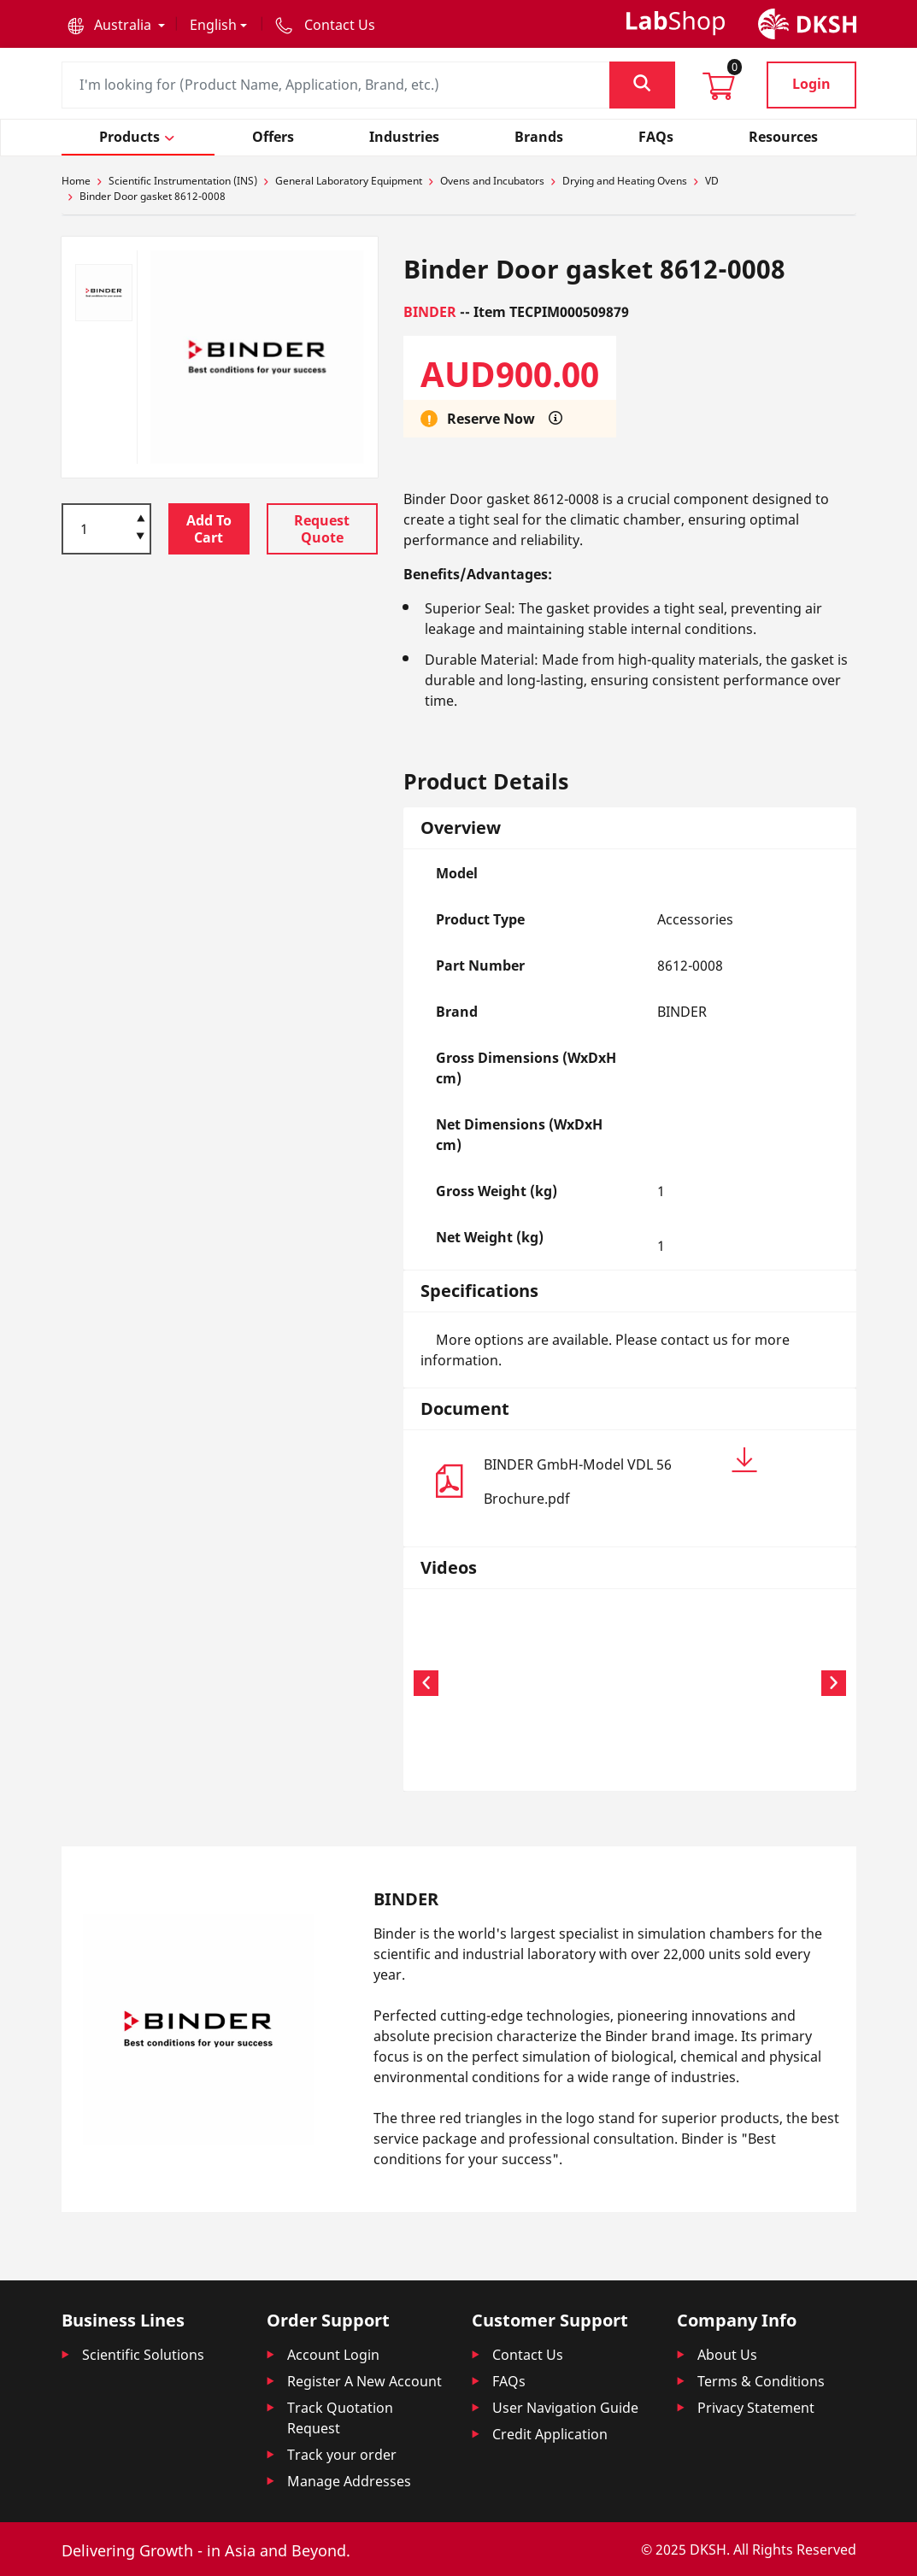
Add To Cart (209, 529)
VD (712, 180)
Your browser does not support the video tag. (490, 1680)
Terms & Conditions (761, 2381)
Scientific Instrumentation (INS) (183, 180)
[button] (116, 25)
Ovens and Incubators (492, 180)
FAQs (509, 2381)
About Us (727, 2354)
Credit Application (550, 2434)
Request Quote (322, 529)
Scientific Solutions (143, 2354)
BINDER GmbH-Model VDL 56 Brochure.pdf (621, 1477)
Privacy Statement (755, 2407)
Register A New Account (364, 2381)
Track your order (342, 2454)
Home (76, 180)
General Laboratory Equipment (348, 180)
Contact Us (527, 2354)
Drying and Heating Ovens (624, 180)
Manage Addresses (349, 2481)
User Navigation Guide (565, 2407)
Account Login (333, 2354)
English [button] (213, 24)
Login (811, 83)
